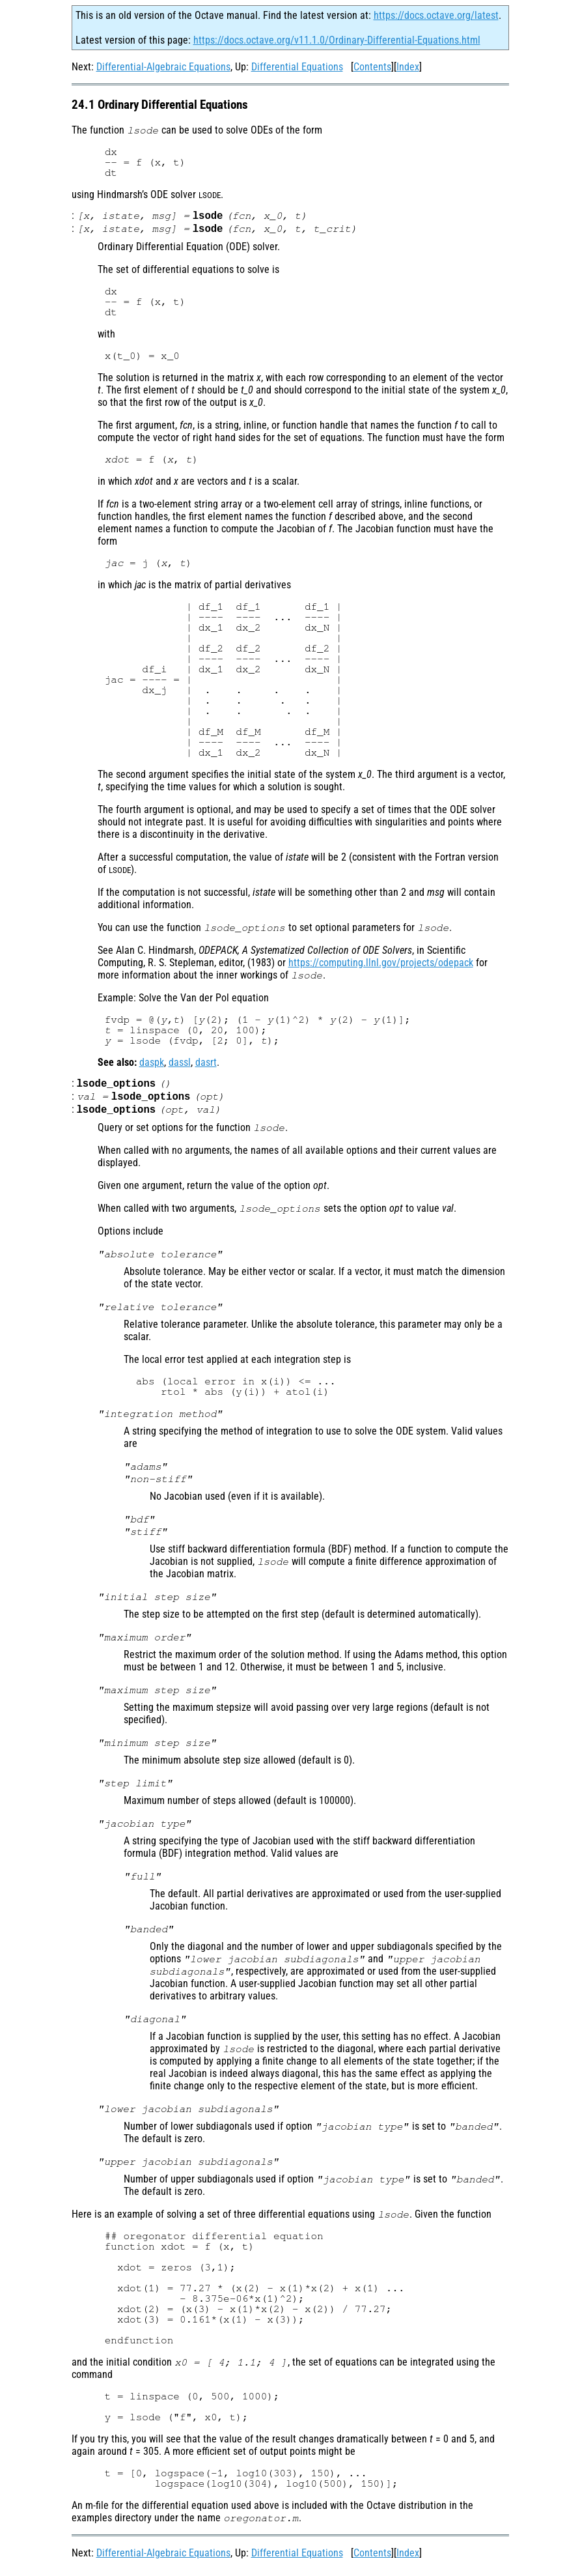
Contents (372, 67)
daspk (151, 1065)
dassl (180, 1065)
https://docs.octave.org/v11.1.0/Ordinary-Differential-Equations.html (336, 40)
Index (407, 67)
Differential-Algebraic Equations (163, 67)
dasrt (206, 1065)
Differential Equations (297, 67)
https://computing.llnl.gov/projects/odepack (380, 965)
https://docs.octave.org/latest (436, 15)
